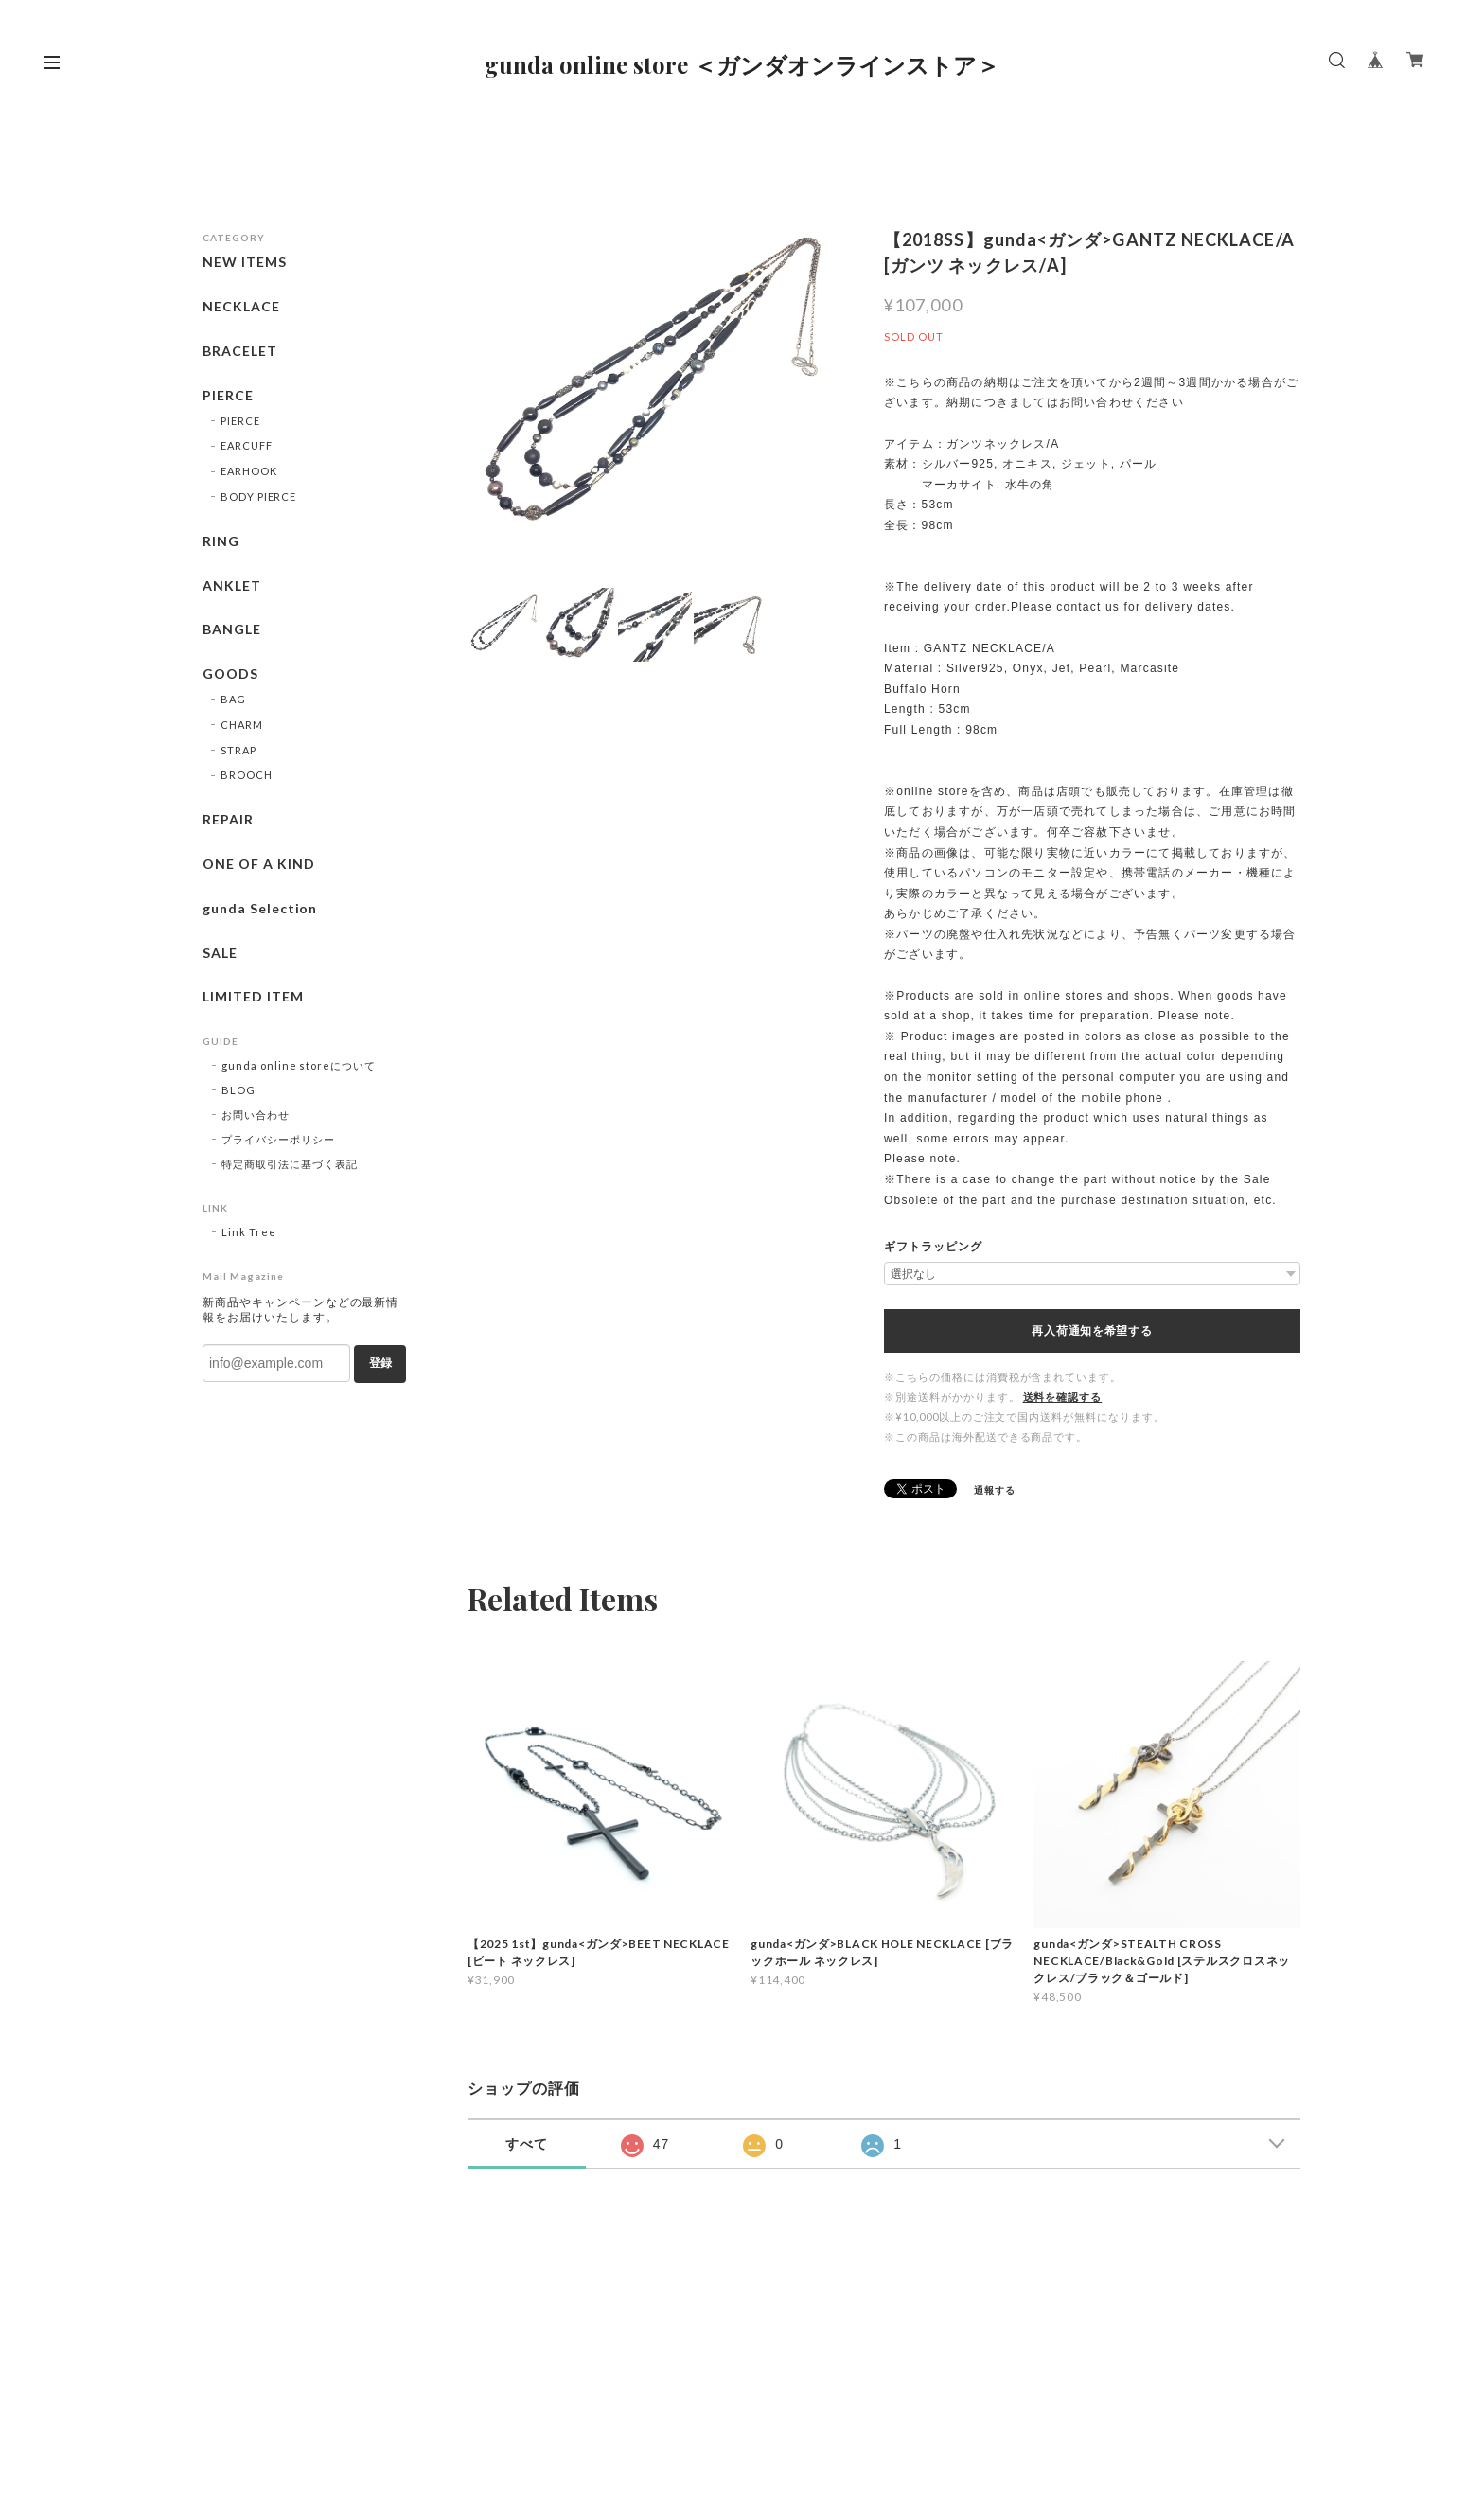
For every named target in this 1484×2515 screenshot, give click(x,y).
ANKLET (232, 585)
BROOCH (247, 775)
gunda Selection (260, 908)
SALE (220, 953)
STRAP (238, 750)
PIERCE (228, 395)
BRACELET (240, 351)
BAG (233, 699)
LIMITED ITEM (253, 996)
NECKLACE (241, 306)
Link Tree (248, 1232)
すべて (526, 2144)
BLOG (238, 1090)
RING (221, 541)
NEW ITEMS (245, 262)
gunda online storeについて (298, 1065)
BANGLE (232, 629)
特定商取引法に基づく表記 (289, 1164)
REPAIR (228, 819)
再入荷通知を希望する (1092, 1330)
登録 (380, 1363)
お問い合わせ (255, 1114)
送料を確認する (1063, 1396)
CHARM (242, 724)
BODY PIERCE (259, 496)
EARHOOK (249, 471)
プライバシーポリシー (278, 1139)
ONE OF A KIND (258, 864)
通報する (995, 1490)
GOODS (230, 674)
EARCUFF (247, 445)
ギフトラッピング (933, 1246)
